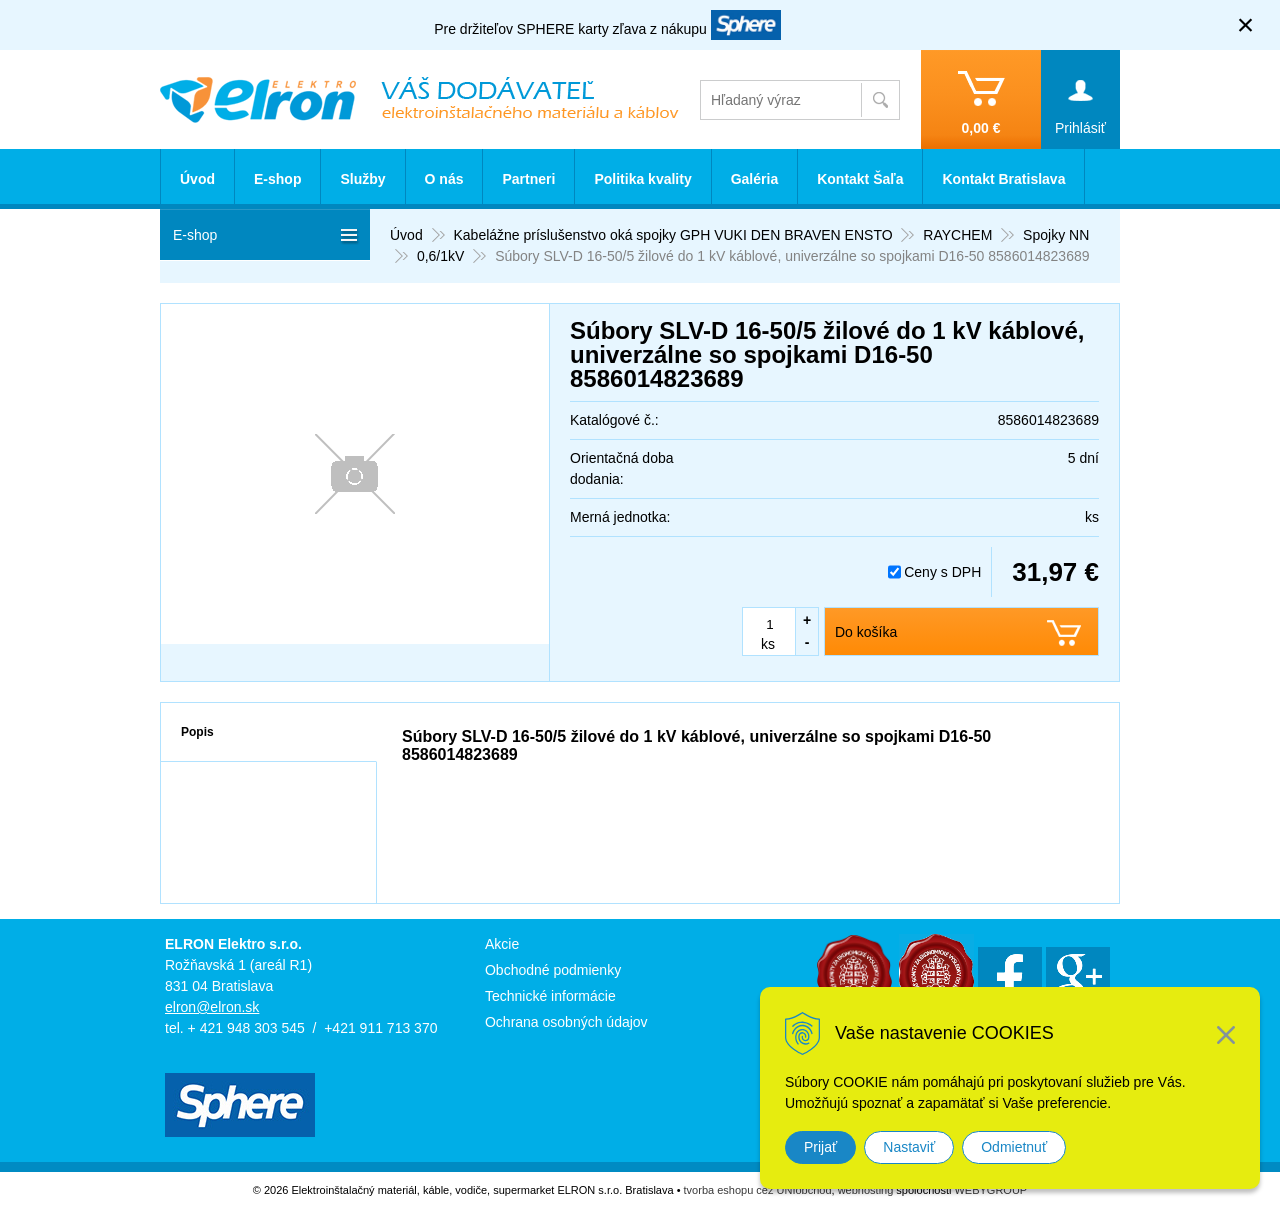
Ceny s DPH (942, 572)
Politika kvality (642, 179)
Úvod (197, 179)
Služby (362, 179)
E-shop (277, 179)
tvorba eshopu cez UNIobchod (758, 1190)
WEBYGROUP (990, 1190)
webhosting (866, 1190)
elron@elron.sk (212, 1007)
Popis (197, 732)
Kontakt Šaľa (860, 179)
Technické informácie (550, 996)
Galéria (754, 179)
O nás (444, 179)
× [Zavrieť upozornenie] (1246, 24)
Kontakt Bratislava (1003, 179)
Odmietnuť (1014, 1147)
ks (768, 644)
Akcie (502, 944)
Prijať (820, 1147)
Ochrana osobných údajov (566, 1022)
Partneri (528, 179)
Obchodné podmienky (553, 970)
